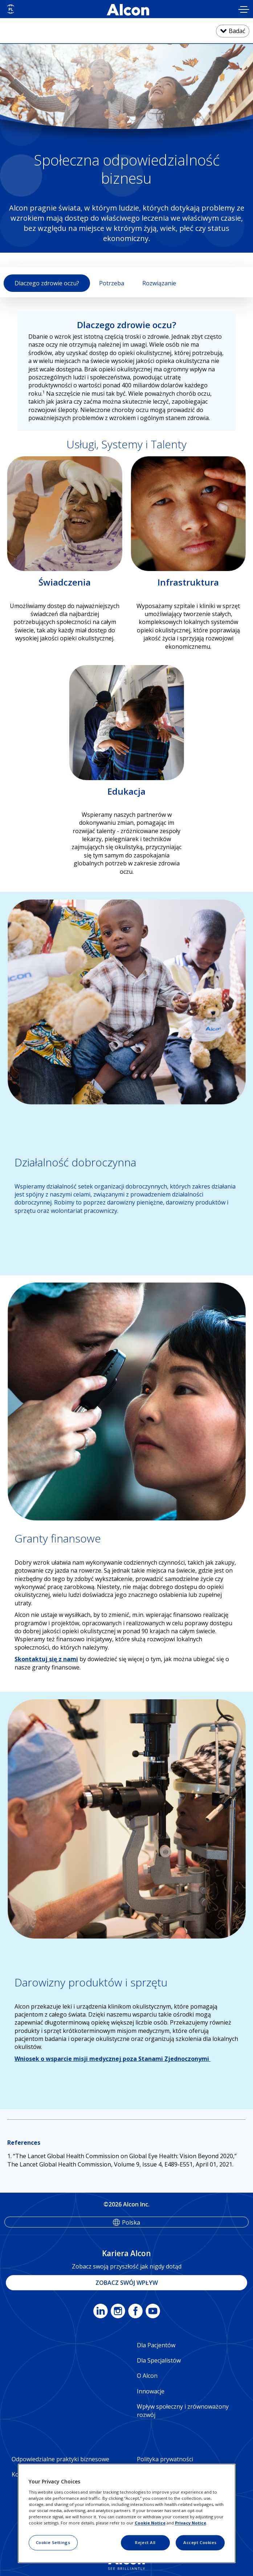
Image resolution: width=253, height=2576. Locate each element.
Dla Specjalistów (159, 2360)
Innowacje (150, 2391)
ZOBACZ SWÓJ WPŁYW (126, 2283)
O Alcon (147, 2376)
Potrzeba (111, 283)
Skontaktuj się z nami (46, 1659)
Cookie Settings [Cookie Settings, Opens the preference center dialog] (53, 2542)
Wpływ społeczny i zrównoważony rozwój (183, 2410)
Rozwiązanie (159, 283)
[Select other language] (11, 9)
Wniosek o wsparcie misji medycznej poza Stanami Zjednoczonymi (113, 2059)
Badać (237, 31)
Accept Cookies (200, 2542)
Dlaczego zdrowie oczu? (47, 283)
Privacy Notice (190, 2523)
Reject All (145, 2542)
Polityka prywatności (165, 2459)
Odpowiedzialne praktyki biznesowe (60, 2459)
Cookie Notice (150, 2523)
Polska (131, 2222)
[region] (127, 2513)
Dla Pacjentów (156, 2345)
